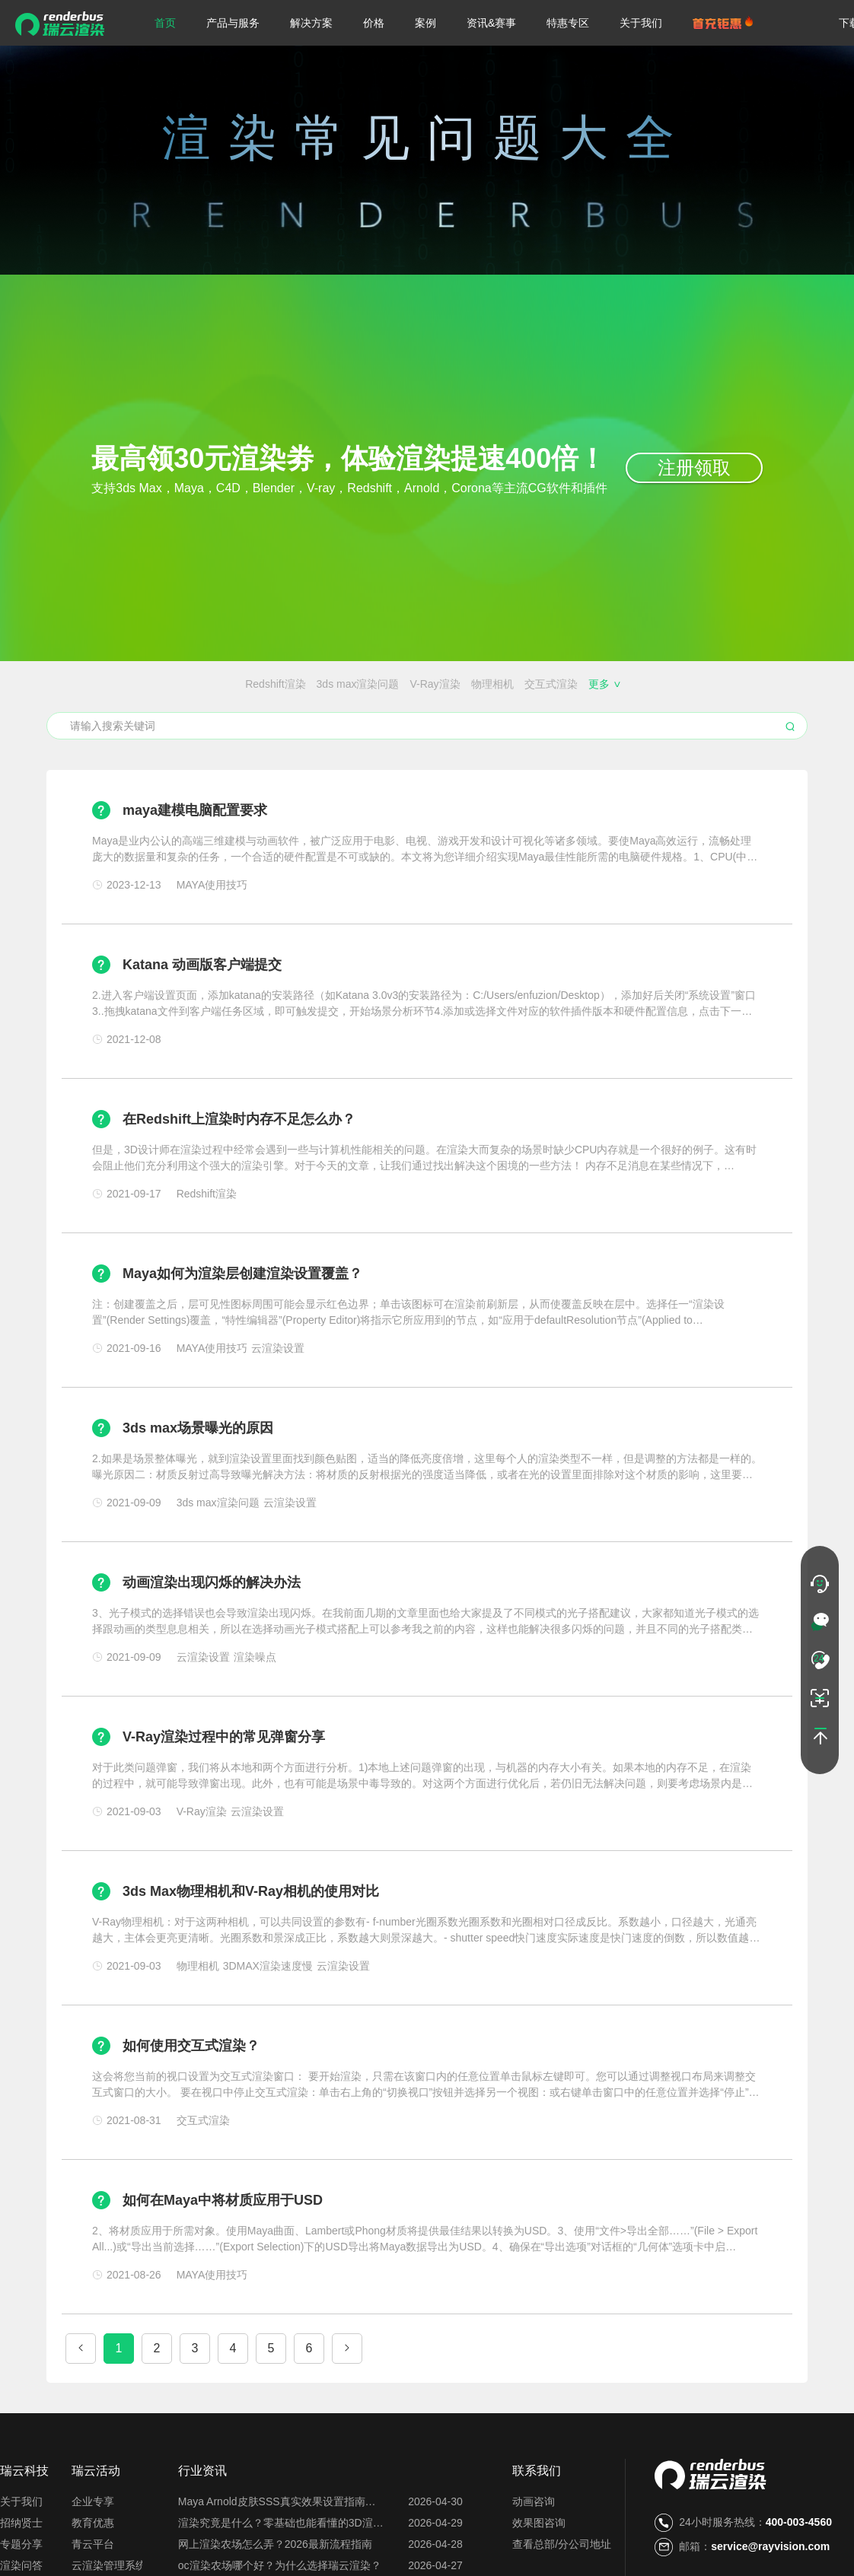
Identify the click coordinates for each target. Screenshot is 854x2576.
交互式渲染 (373, 684)
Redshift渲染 (97, 684)
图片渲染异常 (768, 740)
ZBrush (427, 684)
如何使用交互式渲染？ (191, 2102)
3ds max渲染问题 (180, 684)
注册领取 (694, 467)
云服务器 (288, 740)
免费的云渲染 (490, 712)
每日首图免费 (438, 740)
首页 (165, 23)
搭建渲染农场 (757, 712)
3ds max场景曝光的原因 (198, 1484)
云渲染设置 (155, 740)
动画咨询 (533, 2558)
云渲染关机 (507, 740)
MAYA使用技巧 (661, 684)
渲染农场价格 (108, 712)
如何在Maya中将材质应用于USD (223, 2256)
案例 (425, 23)
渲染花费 (704, 740)
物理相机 (314, 684)
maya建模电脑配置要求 (195, 866)
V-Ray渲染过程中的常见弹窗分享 (224, 1793)
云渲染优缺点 (225, 740)
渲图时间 (565, 740)
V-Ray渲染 (257, 684)
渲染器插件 (588, 684)
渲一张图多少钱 (357, 740)
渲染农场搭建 (183, 712)
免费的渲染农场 (410, 712)
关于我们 (641, 23)
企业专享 (93, 2558)
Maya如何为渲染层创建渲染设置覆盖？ (242, 1329)
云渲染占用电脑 (634, 740)
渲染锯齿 (476, 684)
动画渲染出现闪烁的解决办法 (212, 1638)
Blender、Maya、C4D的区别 (294, 712)
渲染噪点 (529, 684)
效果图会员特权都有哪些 (591, 712)
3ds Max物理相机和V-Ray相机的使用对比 (251, 1947)
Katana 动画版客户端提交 (202, 1021)
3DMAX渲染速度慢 (752, 684)
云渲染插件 (91, 740)
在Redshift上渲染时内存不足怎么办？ (239, 1175)
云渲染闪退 (687, 712)
